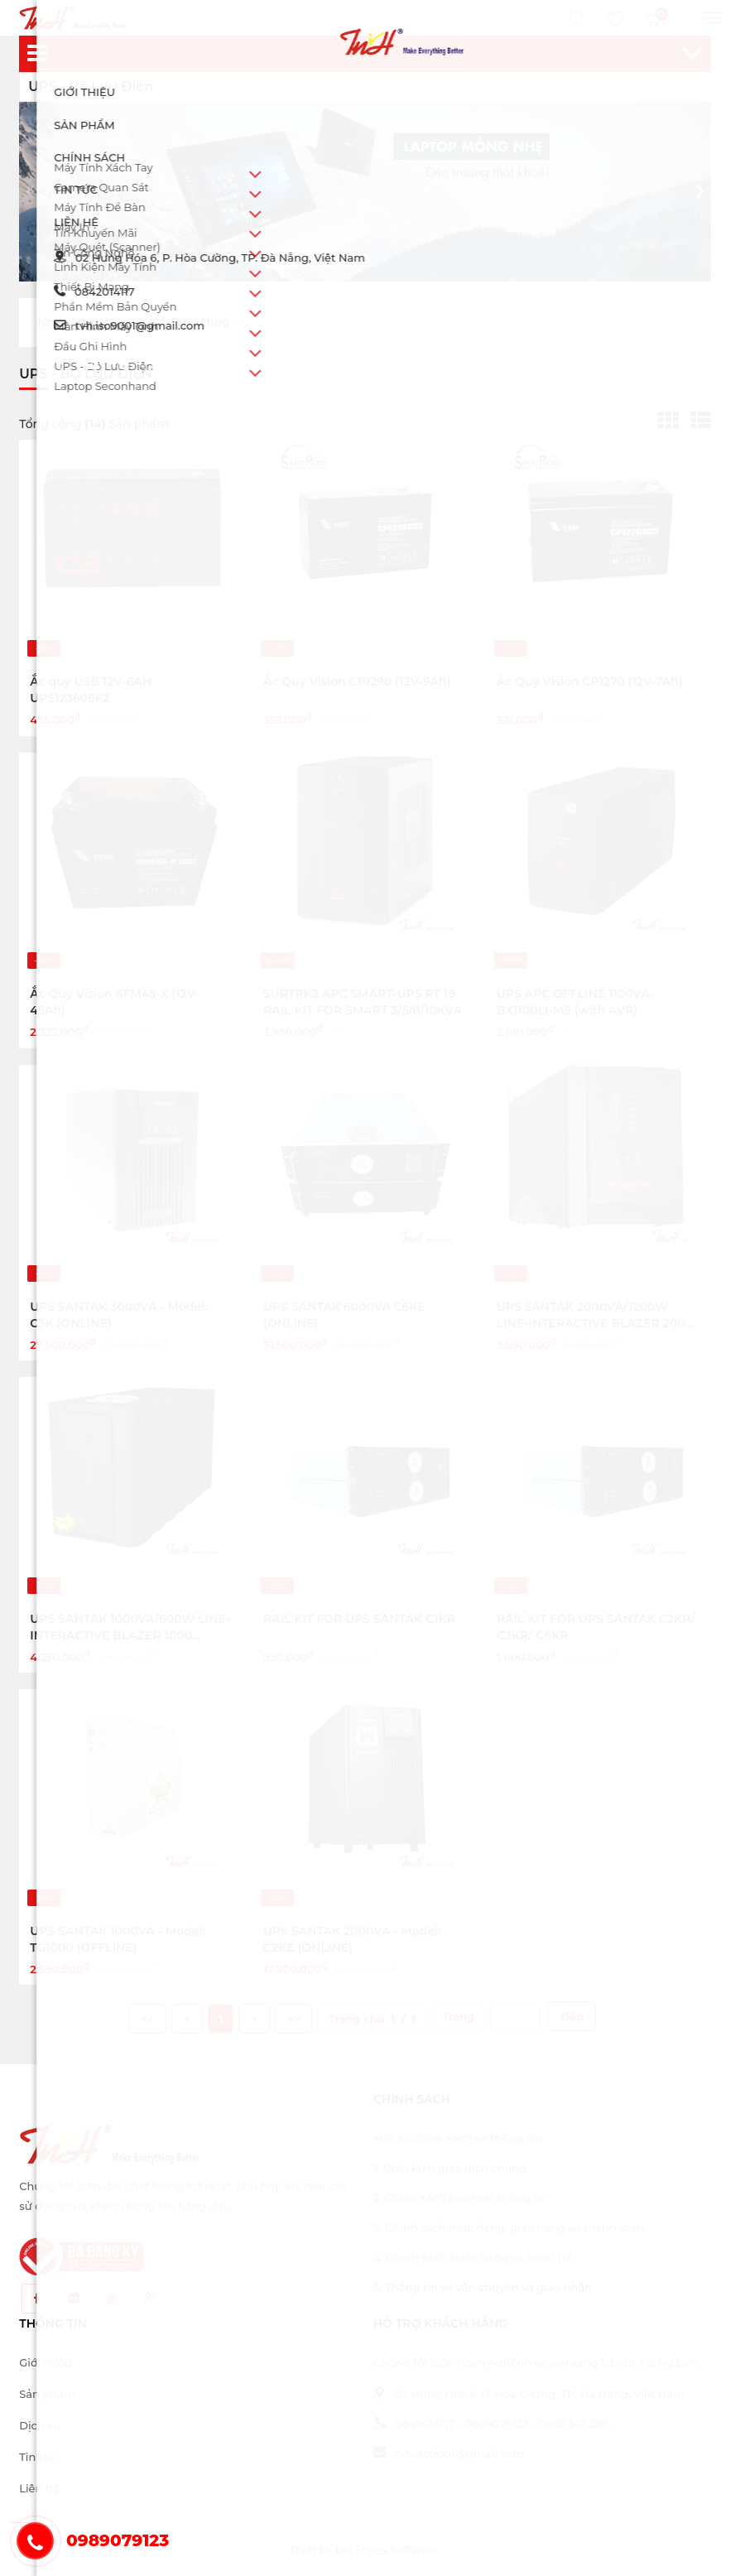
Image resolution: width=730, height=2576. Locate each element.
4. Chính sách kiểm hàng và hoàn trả (472, 2257)
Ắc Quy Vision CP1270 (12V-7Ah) (590, 681)
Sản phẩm (46, 2393)
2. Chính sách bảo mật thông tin (460, 2197)
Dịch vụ (39, 2425)
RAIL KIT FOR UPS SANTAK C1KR (359, 1618)
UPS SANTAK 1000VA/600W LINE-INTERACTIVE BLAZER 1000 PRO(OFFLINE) (130, 1635)
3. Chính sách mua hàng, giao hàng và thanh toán (508, 2227)
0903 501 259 (573, 2423)
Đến (572, 2016)
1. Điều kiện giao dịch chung (449, 2167)
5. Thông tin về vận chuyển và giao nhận (482, 2287)
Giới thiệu (45, 2362)
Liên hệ (39, 2488)
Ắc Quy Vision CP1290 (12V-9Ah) (356, 681)
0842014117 (413, 2423)
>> (293, 2018)
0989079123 (496, 2423)
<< (148, 2018)
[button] (700, 192)
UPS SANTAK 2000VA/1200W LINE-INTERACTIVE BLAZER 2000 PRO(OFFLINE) (595, 1323)
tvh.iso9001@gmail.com (448, 2453)
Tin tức (37, 2456)
